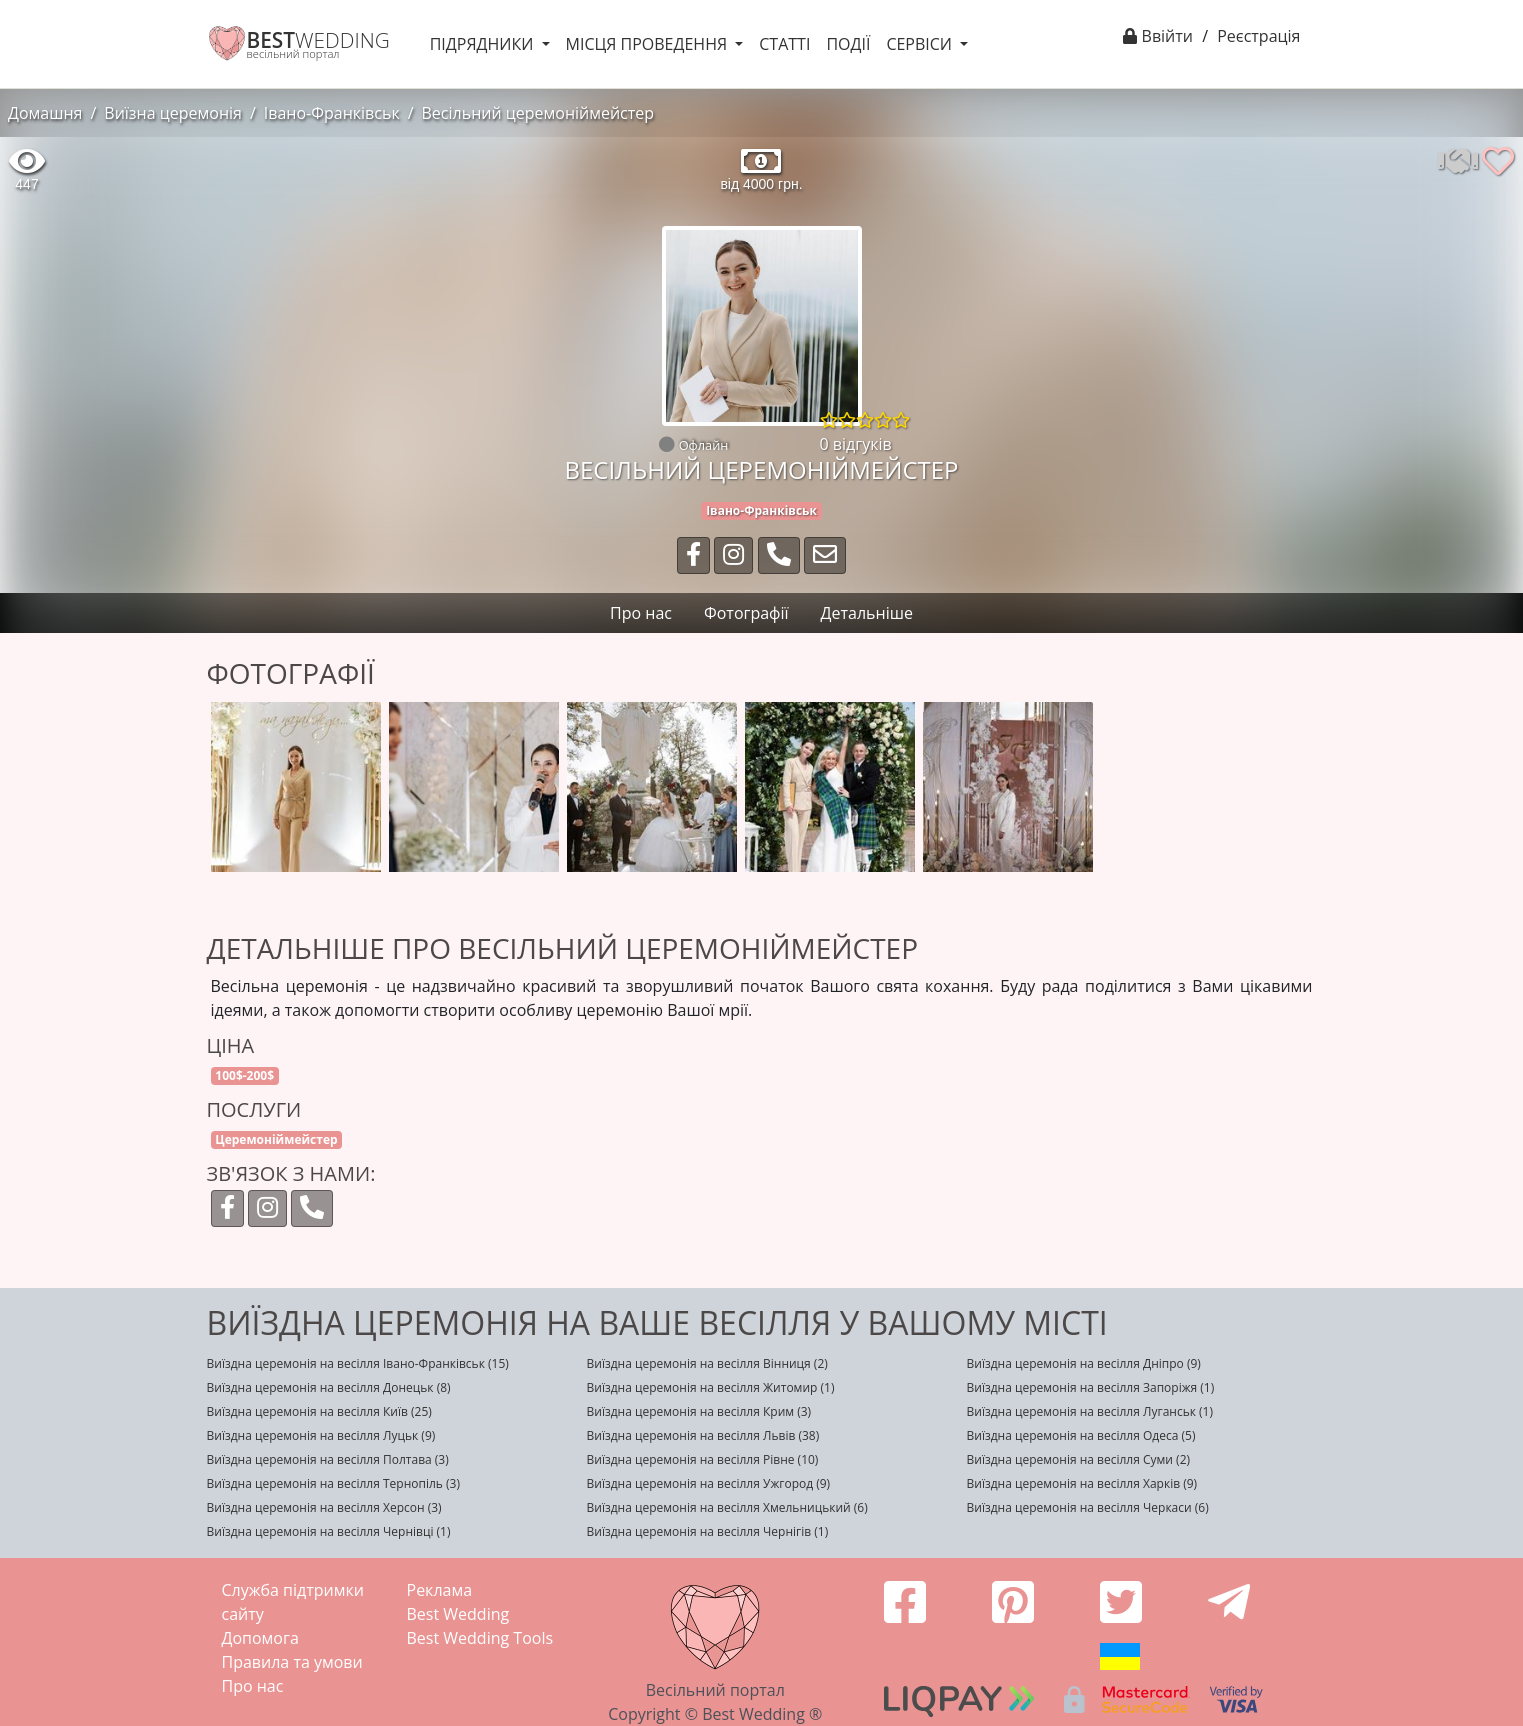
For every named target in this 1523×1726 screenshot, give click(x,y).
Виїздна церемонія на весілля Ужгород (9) (709, 1483)
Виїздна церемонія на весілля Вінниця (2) (707, 1363)
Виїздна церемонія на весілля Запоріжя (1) (1091, 1387)
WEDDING (318, 40)
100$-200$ (244, 1075)
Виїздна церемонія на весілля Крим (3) (699, 1411)
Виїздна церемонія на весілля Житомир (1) (711, 1387)
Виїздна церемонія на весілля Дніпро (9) (1084, 1363)
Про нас (253, 1686)
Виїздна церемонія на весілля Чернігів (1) (708, 1531)
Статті (784, 44)
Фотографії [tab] (746, 613)
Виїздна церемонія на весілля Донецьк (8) (329, 1387)
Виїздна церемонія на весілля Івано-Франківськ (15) (358, 1363)
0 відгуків (856, 444)
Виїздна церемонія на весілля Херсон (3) (324, 1507)
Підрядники (484, 44)
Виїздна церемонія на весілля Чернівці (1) (329, 1531)
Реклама (440, 1590)
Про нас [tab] (641, 613)
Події (848, 44)
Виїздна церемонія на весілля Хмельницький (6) (727, 1507)
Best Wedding (458, 1614)
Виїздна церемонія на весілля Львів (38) (703, 1435)
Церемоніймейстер (276, 1139)
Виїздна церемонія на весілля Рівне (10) (703, 1459)
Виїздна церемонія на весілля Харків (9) (1082, 1483)
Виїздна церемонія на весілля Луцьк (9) (321, 1435)
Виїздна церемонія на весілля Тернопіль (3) (333, 1483)
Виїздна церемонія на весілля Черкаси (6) (1088, 1507)
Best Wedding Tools (480, 1638)
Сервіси (921, 44)
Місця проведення (649, 44)
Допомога (260, 1638)
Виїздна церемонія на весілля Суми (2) (1079, 1459)
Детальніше (867, 613)
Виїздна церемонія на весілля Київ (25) (319, 1411)
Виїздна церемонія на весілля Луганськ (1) (1090, 1411)
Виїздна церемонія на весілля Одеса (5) (1081, 1435)
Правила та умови (292, 1662)
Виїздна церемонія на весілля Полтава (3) (328, 1459)
